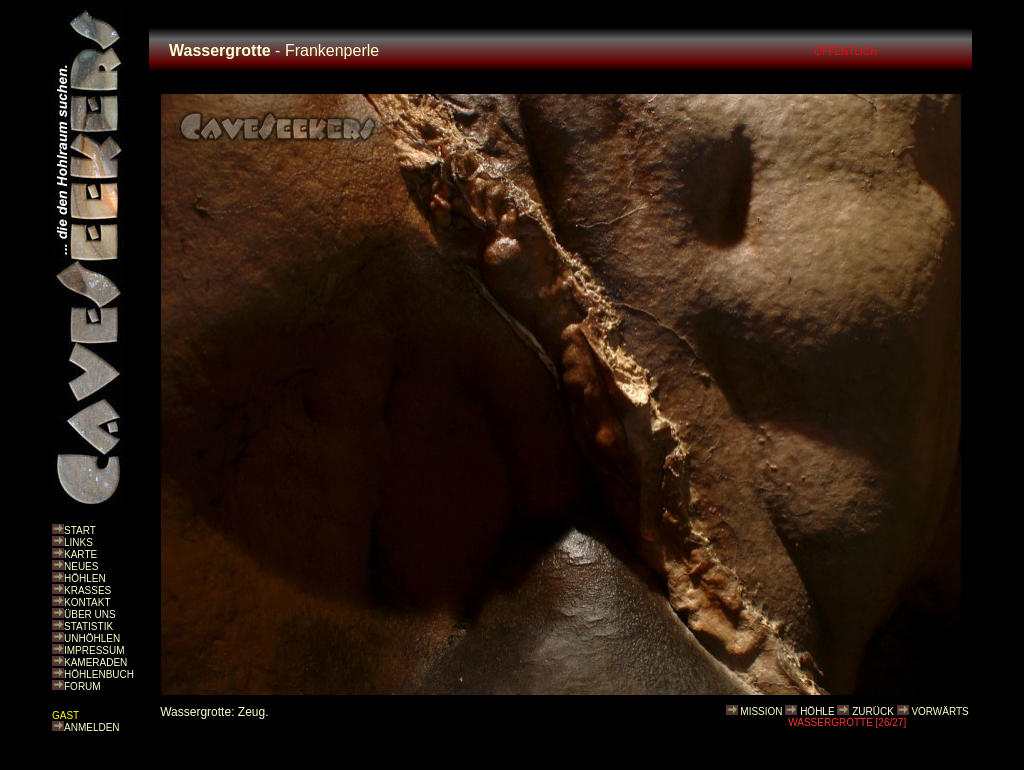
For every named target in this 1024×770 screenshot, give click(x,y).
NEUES (81, 566)
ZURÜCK (873, 711)
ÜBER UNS (90, 614)
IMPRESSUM (94, 650)
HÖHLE (817, 711)
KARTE (80, 554)
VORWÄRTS (939, 711)
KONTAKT (87, 602)
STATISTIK (88, 626)
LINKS (78, 542)
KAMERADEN (95, 662)
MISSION (761, 711)
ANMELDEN (92, 727)
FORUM (82, 686)
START (80, 530)
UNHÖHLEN (92, 638)
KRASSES (87, 590)
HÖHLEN (85, 578)
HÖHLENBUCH (99, 674)
